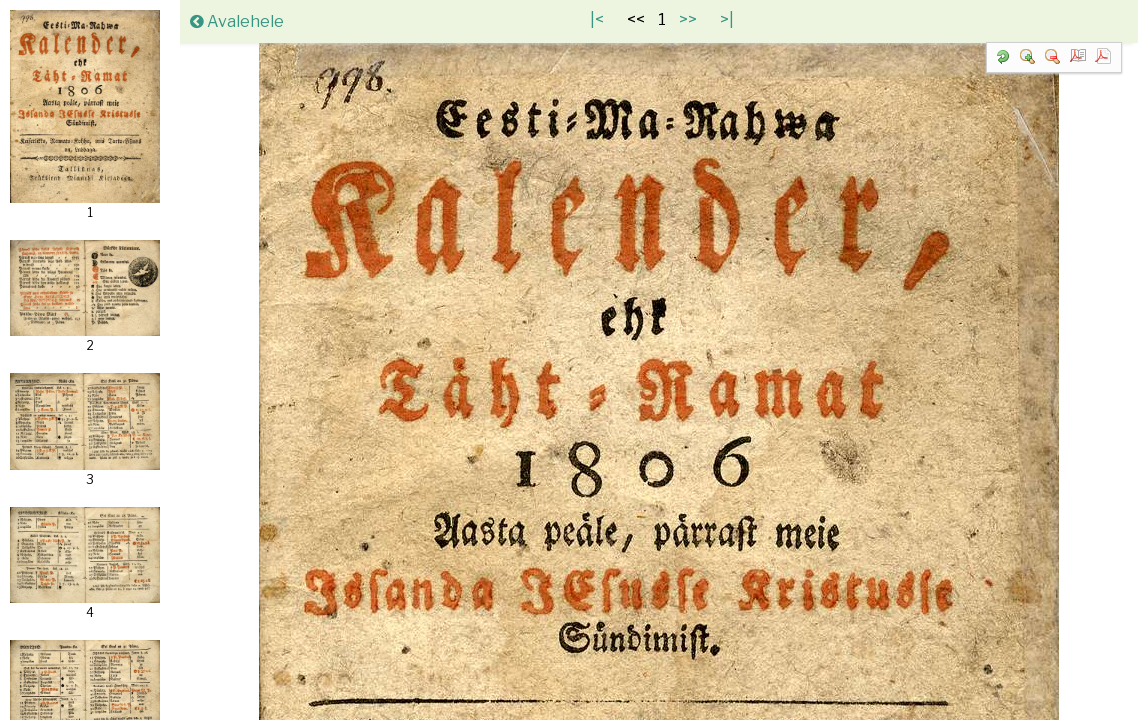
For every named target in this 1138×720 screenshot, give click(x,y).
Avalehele (237, 21)
